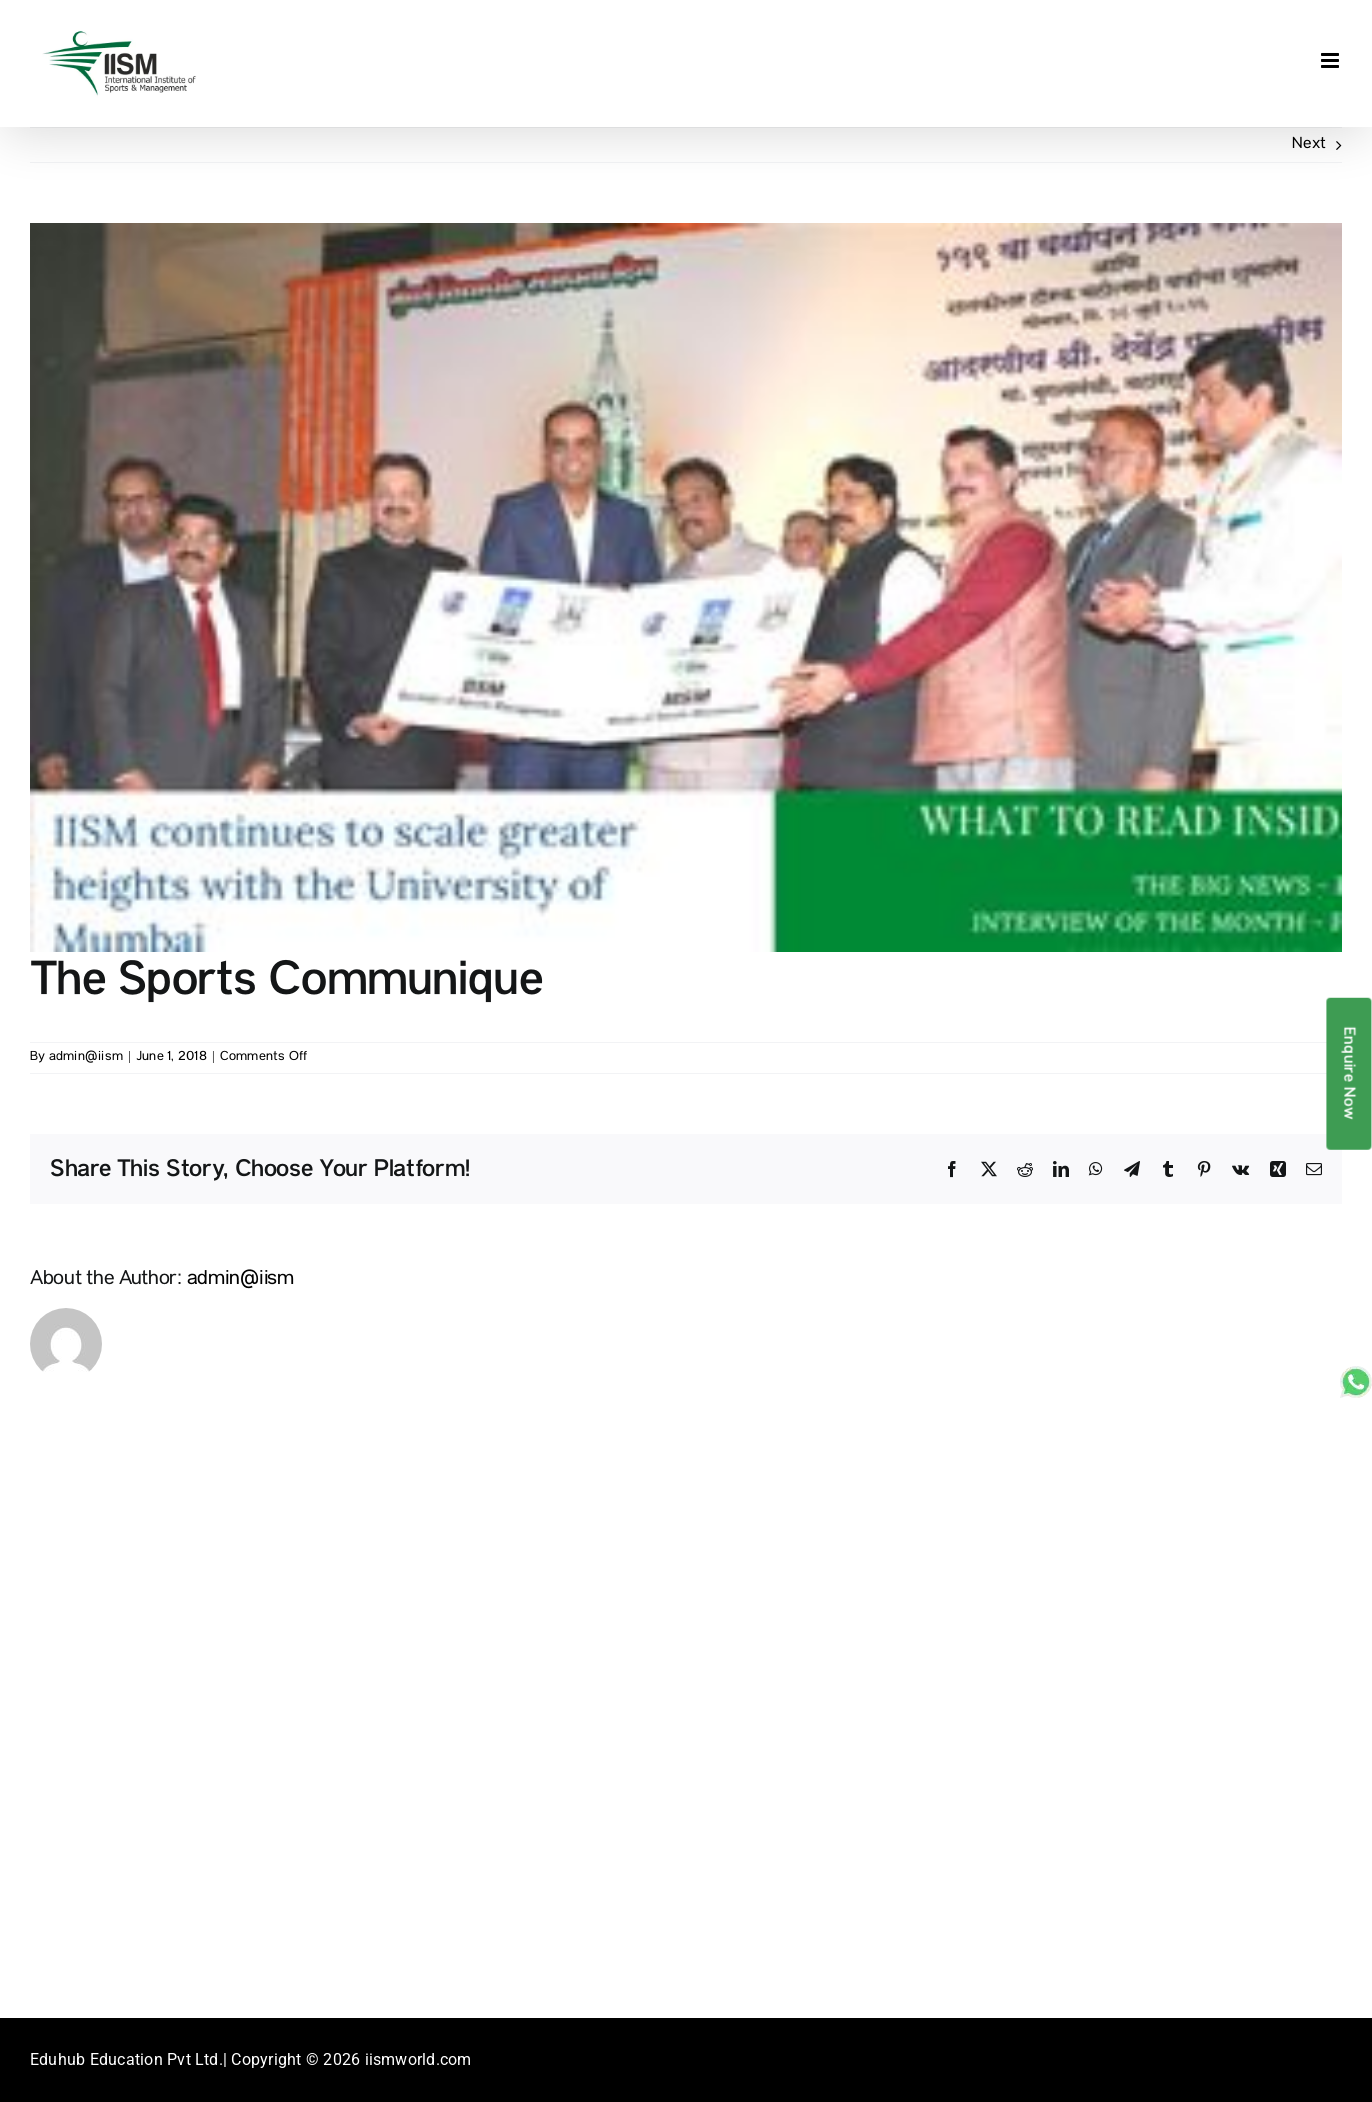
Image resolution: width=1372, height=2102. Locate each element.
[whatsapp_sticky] (1356, 1374)
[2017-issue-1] (686, 587)
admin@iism (86, 1057)
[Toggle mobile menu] (1331, 60)
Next (1309, 145)
